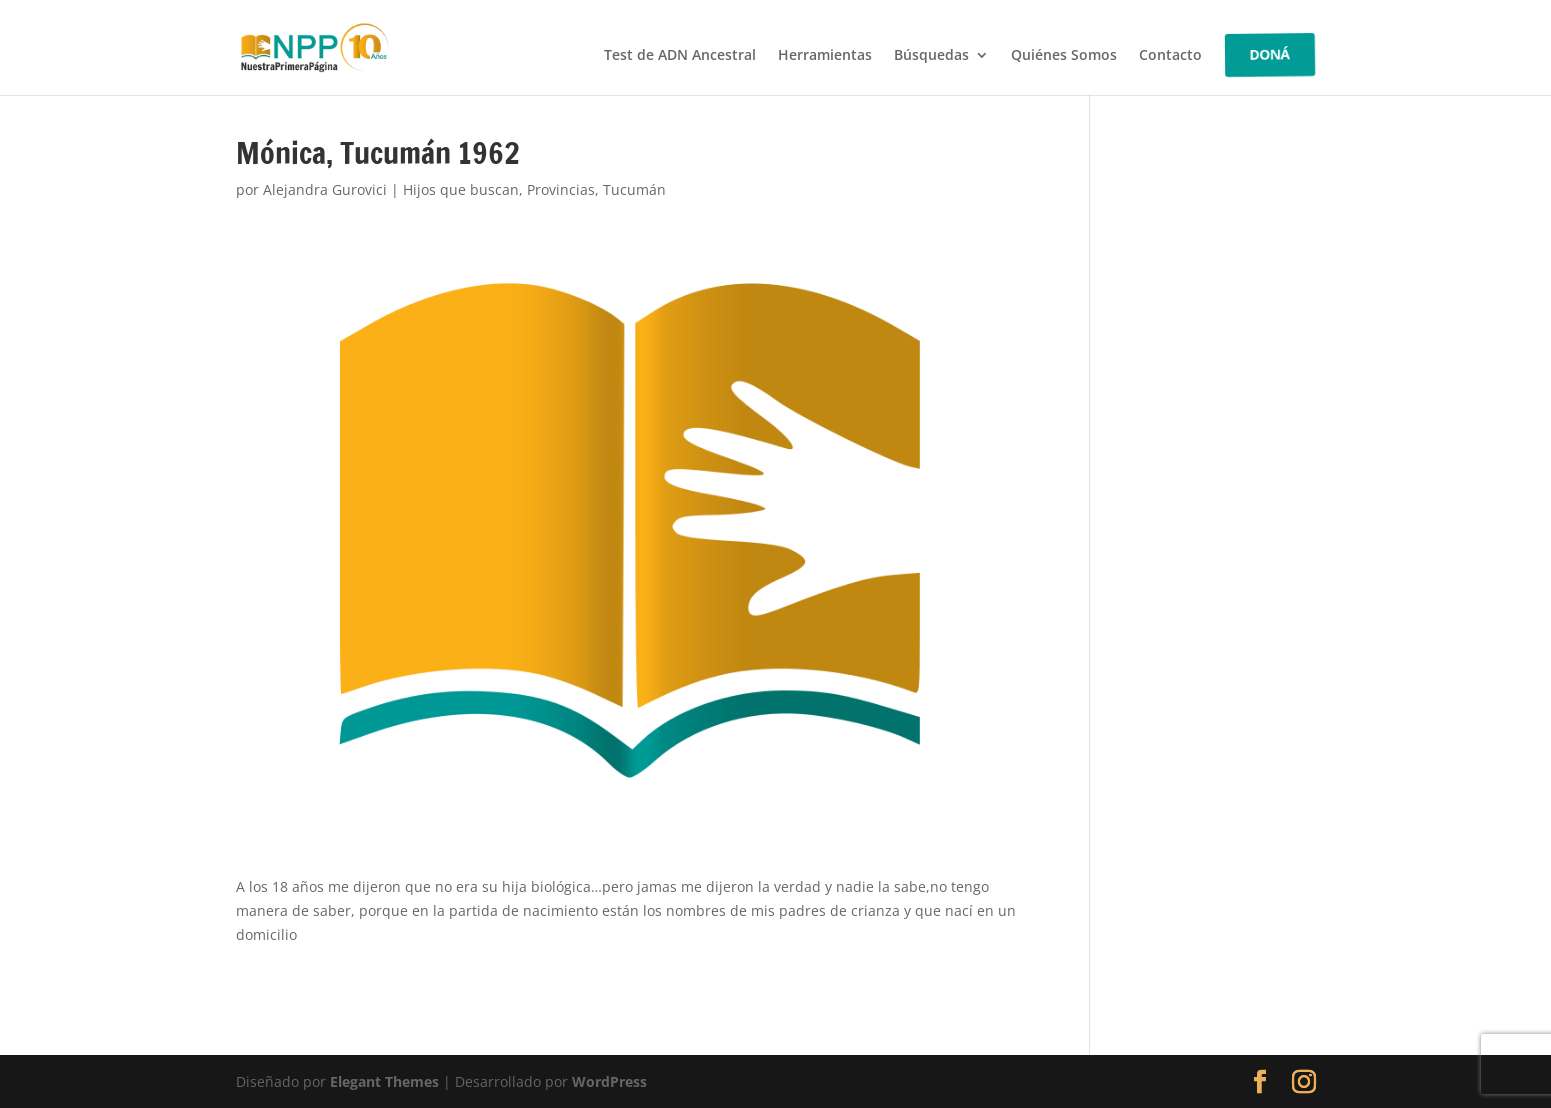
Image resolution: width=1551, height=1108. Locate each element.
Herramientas (825, 56)
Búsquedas (931, 56)
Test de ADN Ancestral (680, 56)
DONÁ (1270, 54)
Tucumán (634, 189)
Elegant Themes (384, 1081)
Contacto (1170, 56)
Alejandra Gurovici (325, 189)
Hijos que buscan (461, 189)
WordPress (609, 1081)
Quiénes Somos (1064, 56)
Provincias (561, 189)
